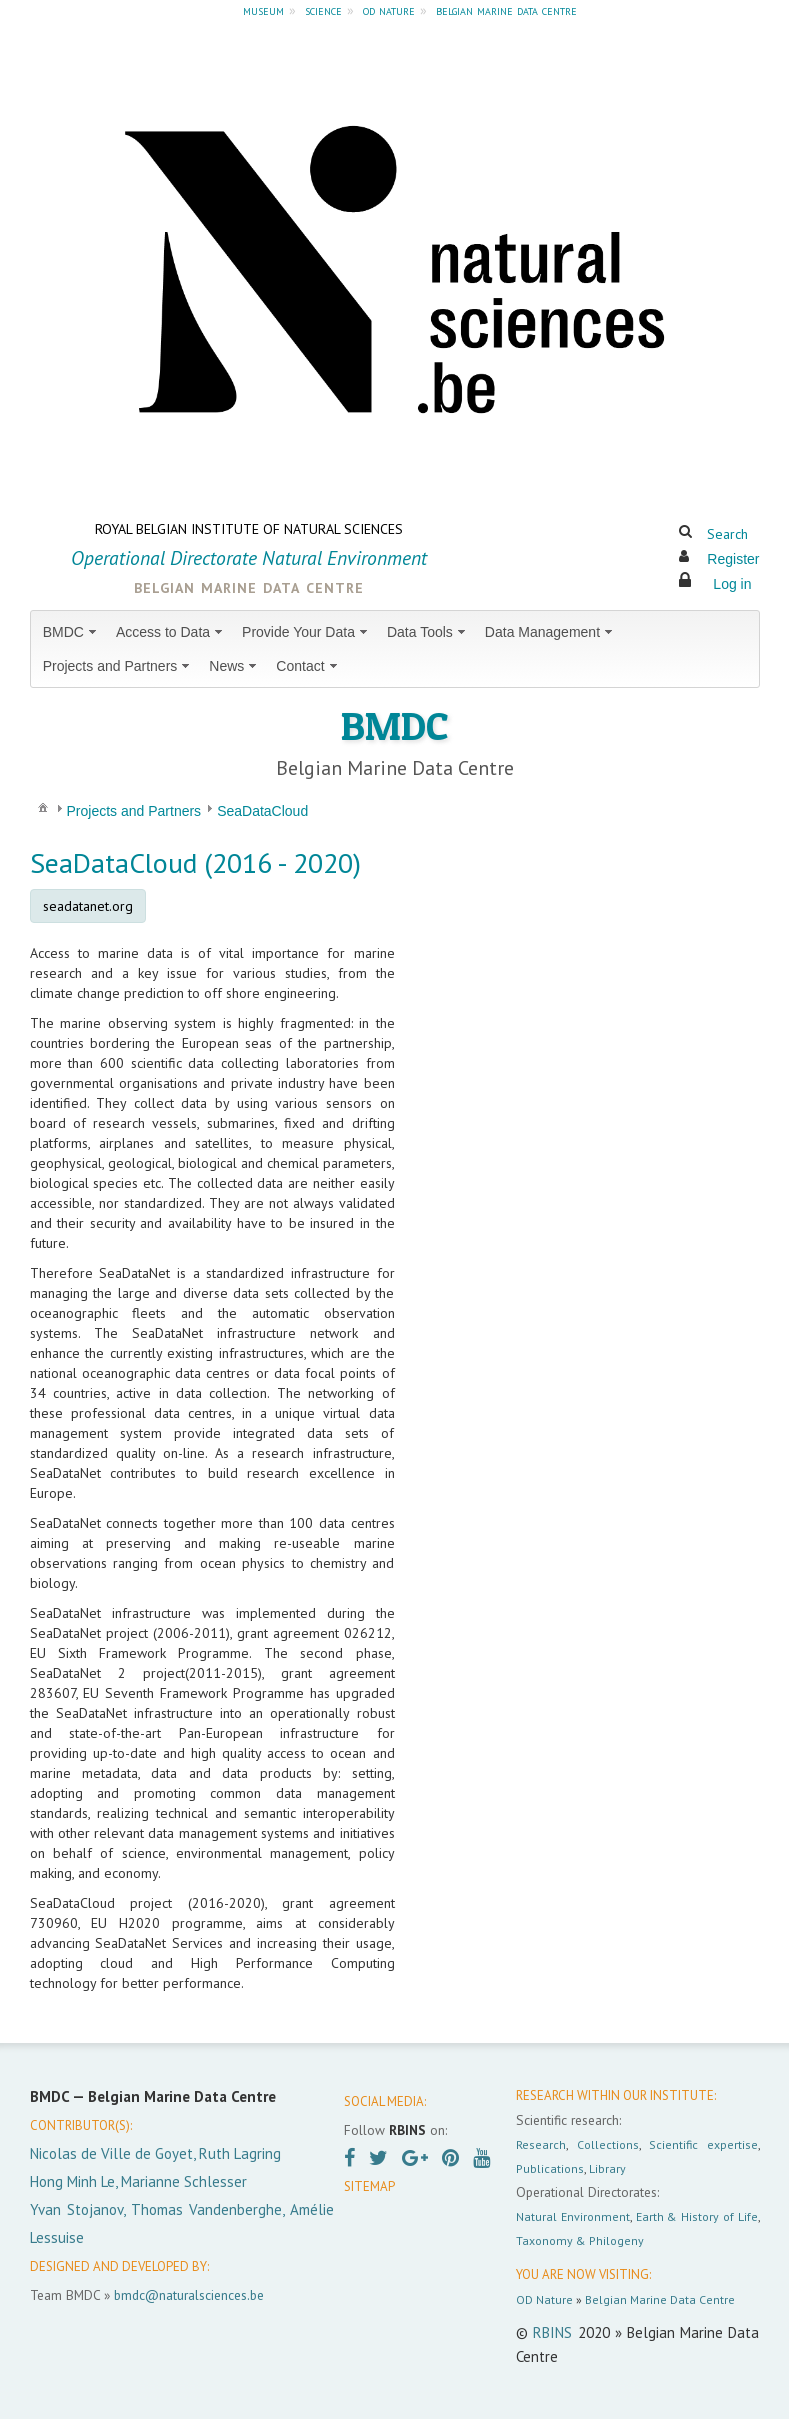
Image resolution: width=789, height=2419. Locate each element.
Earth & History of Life (697, 2216)
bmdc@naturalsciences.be (189, 2295)
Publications (550, 2168)
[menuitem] (71, 632)
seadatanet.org (88, 906)
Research (541, 2144)
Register (733, 559)
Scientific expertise (703, 2144)
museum (263, 10)
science (323, 10)
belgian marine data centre (506, 10)
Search (727, 534)
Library (607, 2168)
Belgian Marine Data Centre (660, 2299)
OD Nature (544, 2299)
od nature (389, 10)
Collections (608, 2144)
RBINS (552, 2332)
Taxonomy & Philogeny (580, 2240)
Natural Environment (573, 2216)
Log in (732, 584)
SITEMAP (369, 2186)
